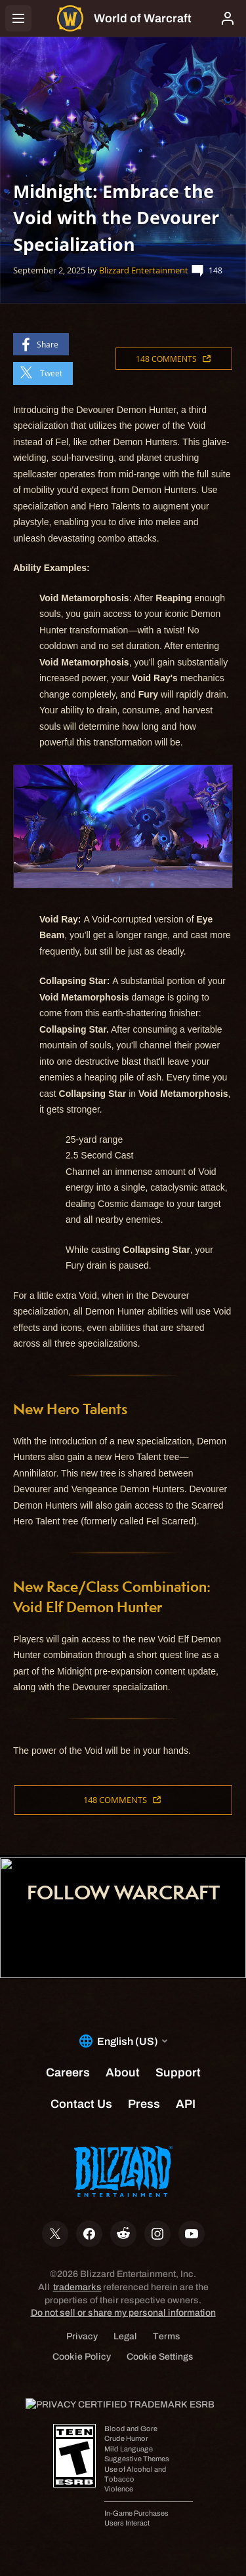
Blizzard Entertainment (143, 270)
